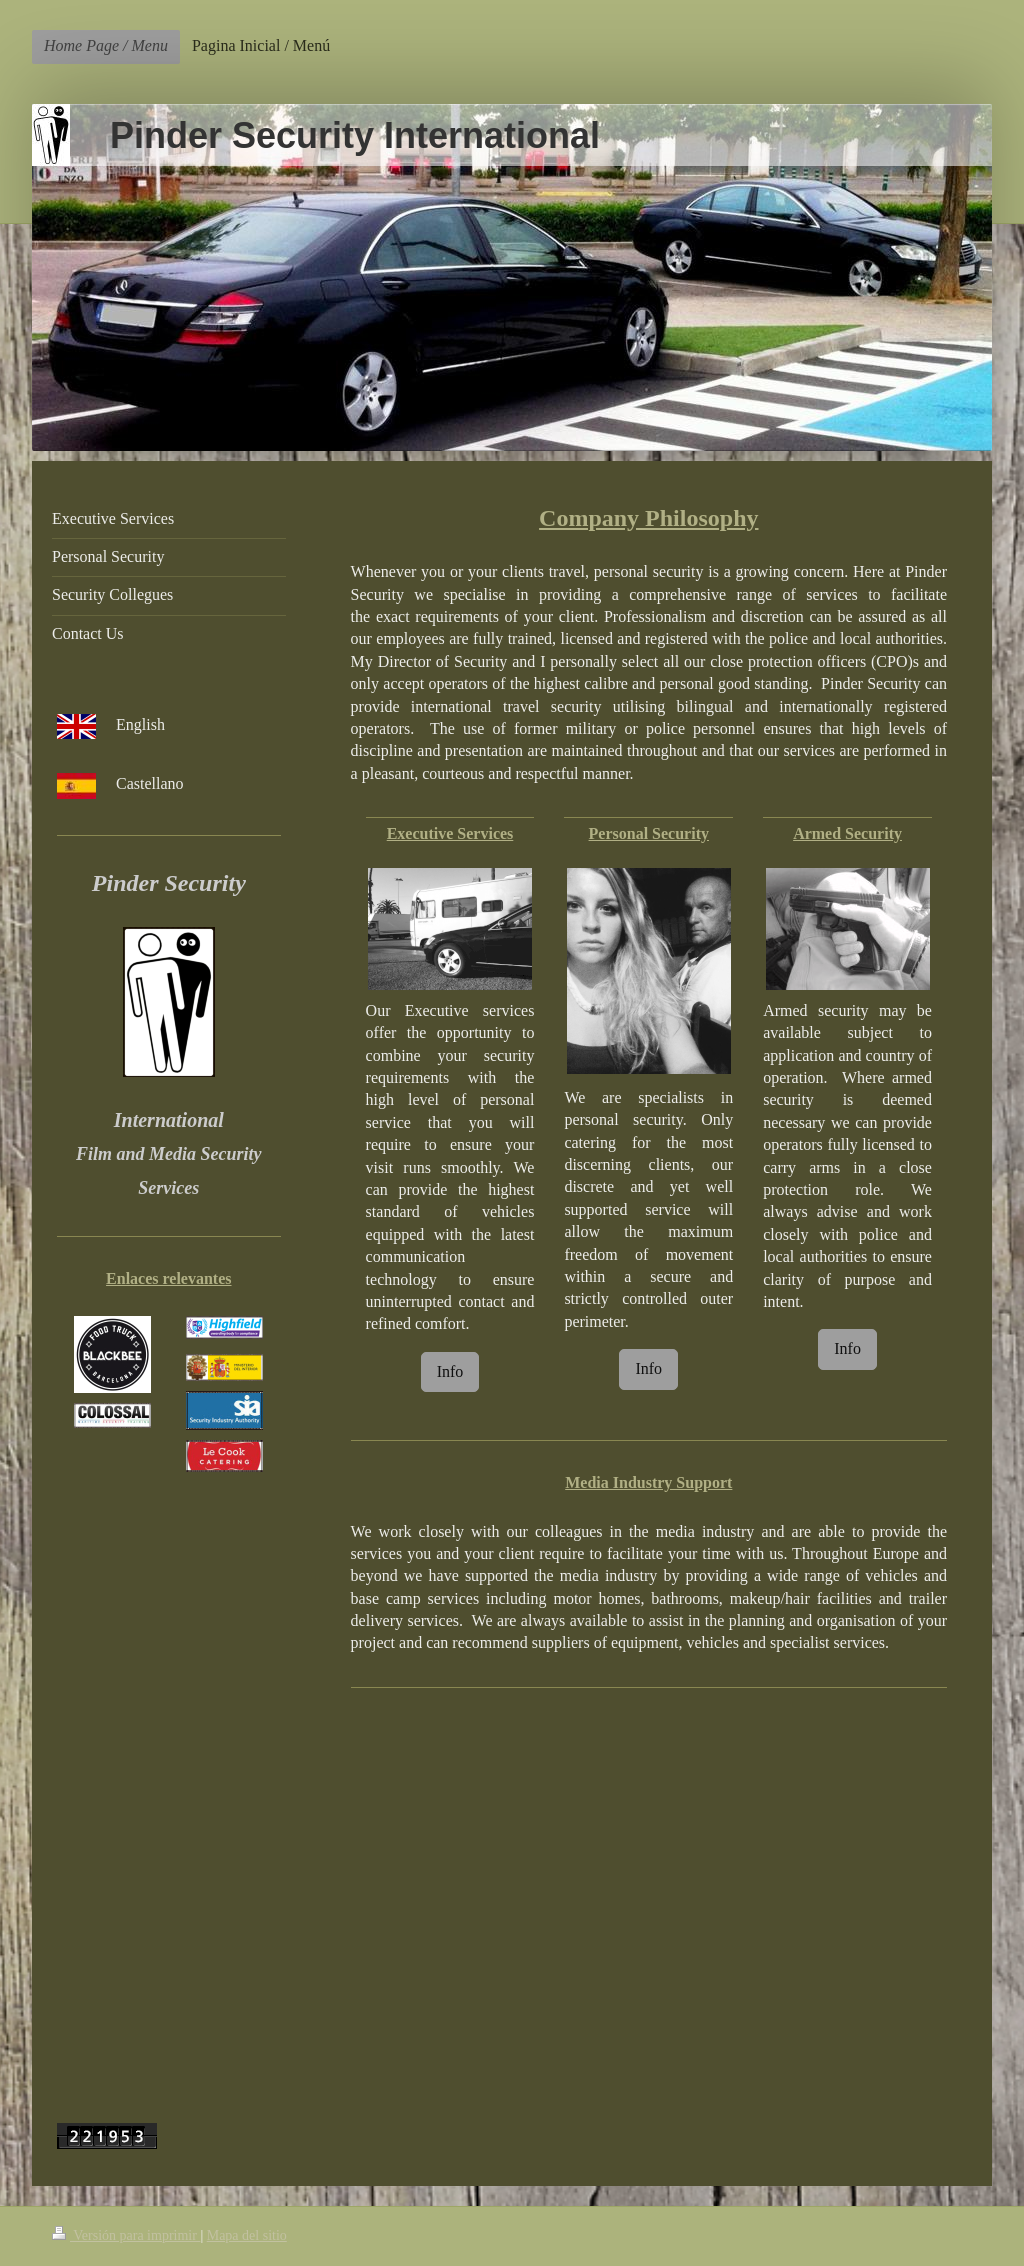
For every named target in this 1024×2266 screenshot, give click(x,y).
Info (450, 1371)
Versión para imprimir (126, 2235)
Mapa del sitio (247, 2235)
